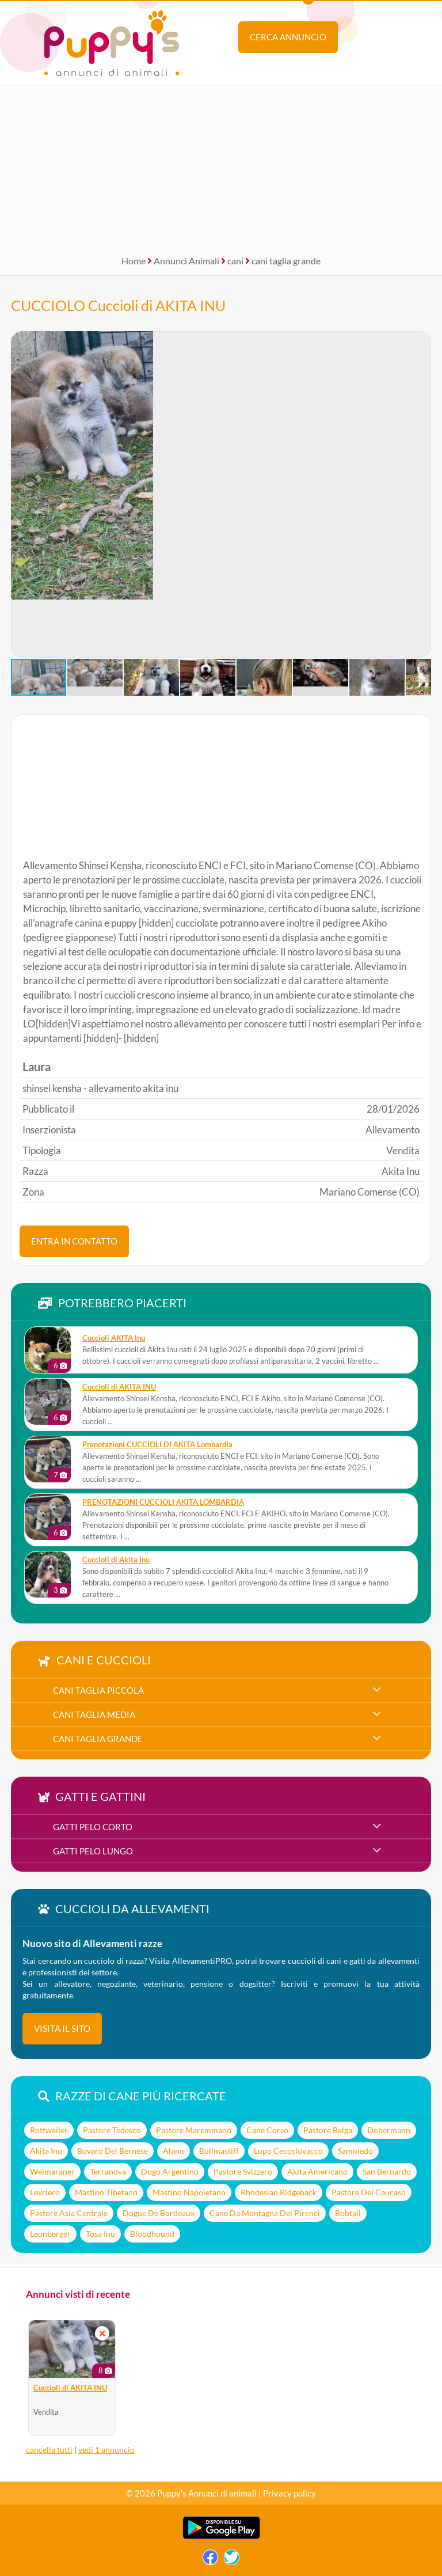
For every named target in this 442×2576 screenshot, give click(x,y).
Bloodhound (152, 2234)
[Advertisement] (221, 165)
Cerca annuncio (288, 37)
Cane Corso (267, 2130)
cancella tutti (49, 2449)
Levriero (45, 2192)
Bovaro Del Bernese (112, 2151)
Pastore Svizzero (243, 2171)
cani (235, 260)
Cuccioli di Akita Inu (116, 1560)
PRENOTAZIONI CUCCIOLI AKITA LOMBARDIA (163, 1502)
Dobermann (388, 2130)
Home (133, 260)
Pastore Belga (327, 2130)
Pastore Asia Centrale (69, 2213)
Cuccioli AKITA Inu (113, 1338)
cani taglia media (94, 1714)
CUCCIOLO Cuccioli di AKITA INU (118, 305)
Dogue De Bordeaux (159, 2213)
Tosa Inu (100, 2234)
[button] (20, 494)
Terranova (108, 2171)
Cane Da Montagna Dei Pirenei (264, 2213)
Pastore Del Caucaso (369, 2192)
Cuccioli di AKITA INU (119, 1387)
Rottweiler (49, 2130)
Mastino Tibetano (106, 2192)
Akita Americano (317, 2171)
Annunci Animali (186, 260)
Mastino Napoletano (189, 2192)
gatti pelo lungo (93, 1851)
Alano (173, 2151)
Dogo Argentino (170, 2171)
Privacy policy (289, 2493)
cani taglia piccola (98, 1690)
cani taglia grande (286, 260)
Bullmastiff (219, 2151)
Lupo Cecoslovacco (288, 2151)
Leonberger (50, 2234)
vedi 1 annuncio (106, 2449)
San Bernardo (387, 2171)
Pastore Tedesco (112, 2130)
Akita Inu (46, 2151)
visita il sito (62, 2028)
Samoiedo (355, 2151)
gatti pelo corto (92, 1827)
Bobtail (348, 2213)
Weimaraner (52, 2171)
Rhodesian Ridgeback (279, 2192)
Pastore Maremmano (193, 2130)
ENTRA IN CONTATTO (74, 1241)
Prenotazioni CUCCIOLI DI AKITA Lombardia (157, 1444)
